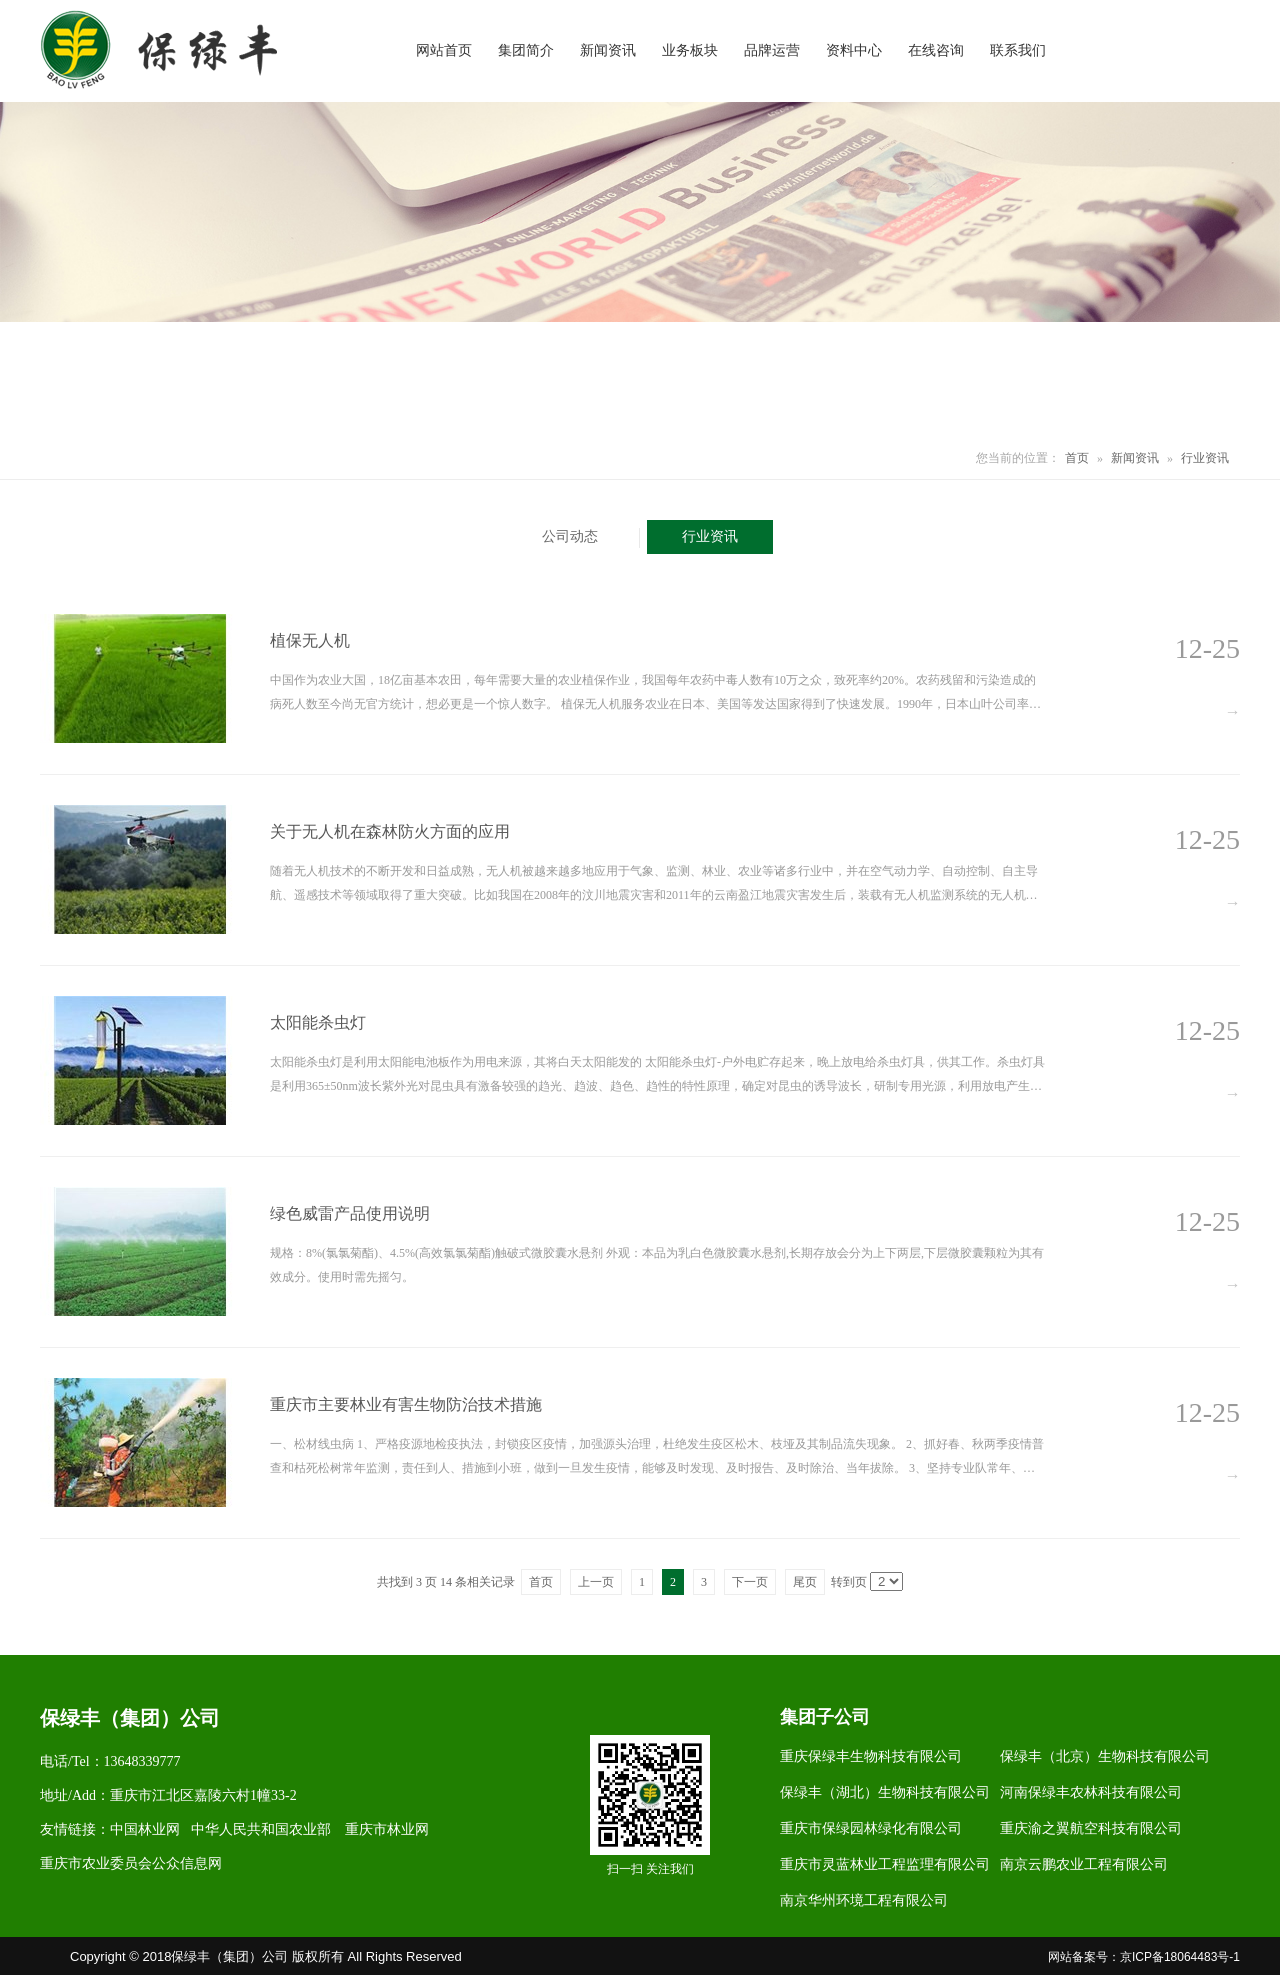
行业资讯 (1205, 458)
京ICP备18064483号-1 (1180, 1957)
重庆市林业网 (387, 1829)
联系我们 (1018, 50)
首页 (1077, 458)
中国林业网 (145, 1829)
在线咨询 (936, 50)
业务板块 (690, 50)
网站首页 (444, 50)
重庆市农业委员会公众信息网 (131, 1863)
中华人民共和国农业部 (261, 1829)
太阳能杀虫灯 (318, 1022)
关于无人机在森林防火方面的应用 (390, 831)
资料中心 (854, 50)
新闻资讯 (608, 50)
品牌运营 (772, 50)
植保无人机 (310, 640)
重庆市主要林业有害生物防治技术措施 (406, 1404)
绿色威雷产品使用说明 (350, 1213)
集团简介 (526, 50)
